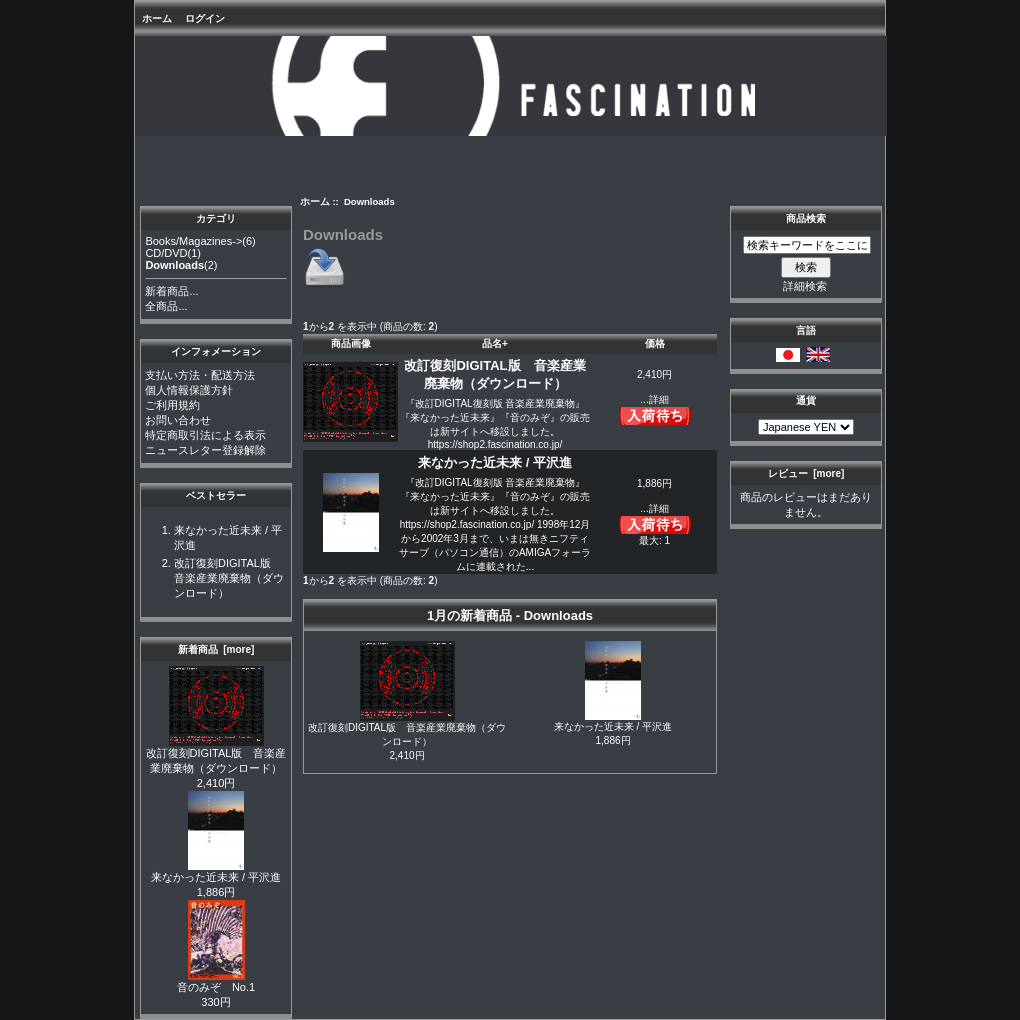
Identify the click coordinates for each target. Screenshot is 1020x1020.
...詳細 (654, 399)
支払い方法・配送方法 (200, 375)
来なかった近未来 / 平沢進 (216, 871)
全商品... (166, 306)
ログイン (205, 18)
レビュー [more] (806, 473)
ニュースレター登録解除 (205, 450)
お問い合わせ (178, 420)
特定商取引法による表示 (205, 435)
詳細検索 (805, 286)
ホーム (157, 18)
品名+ (495, 343)
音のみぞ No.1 (216, 981)
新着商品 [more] (216, 649)
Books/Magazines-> (193, 241)
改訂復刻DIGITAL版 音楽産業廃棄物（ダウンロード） (229, 578)
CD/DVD (166, 253)
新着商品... (171, 291)
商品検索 (806, 218)
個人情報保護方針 (189, 390)
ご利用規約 (172, 405)
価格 (655, 343)
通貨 (806, 400)
